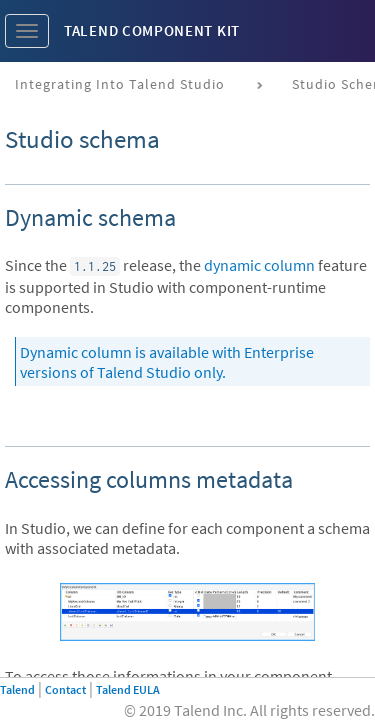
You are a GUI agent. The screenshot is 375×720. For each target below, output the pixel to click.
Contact (65, 689)
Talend (17, 689)
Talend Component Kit (152, 30)
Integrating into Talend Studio (120, 84)
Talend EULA (128, 689)
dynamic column (259, 265)
